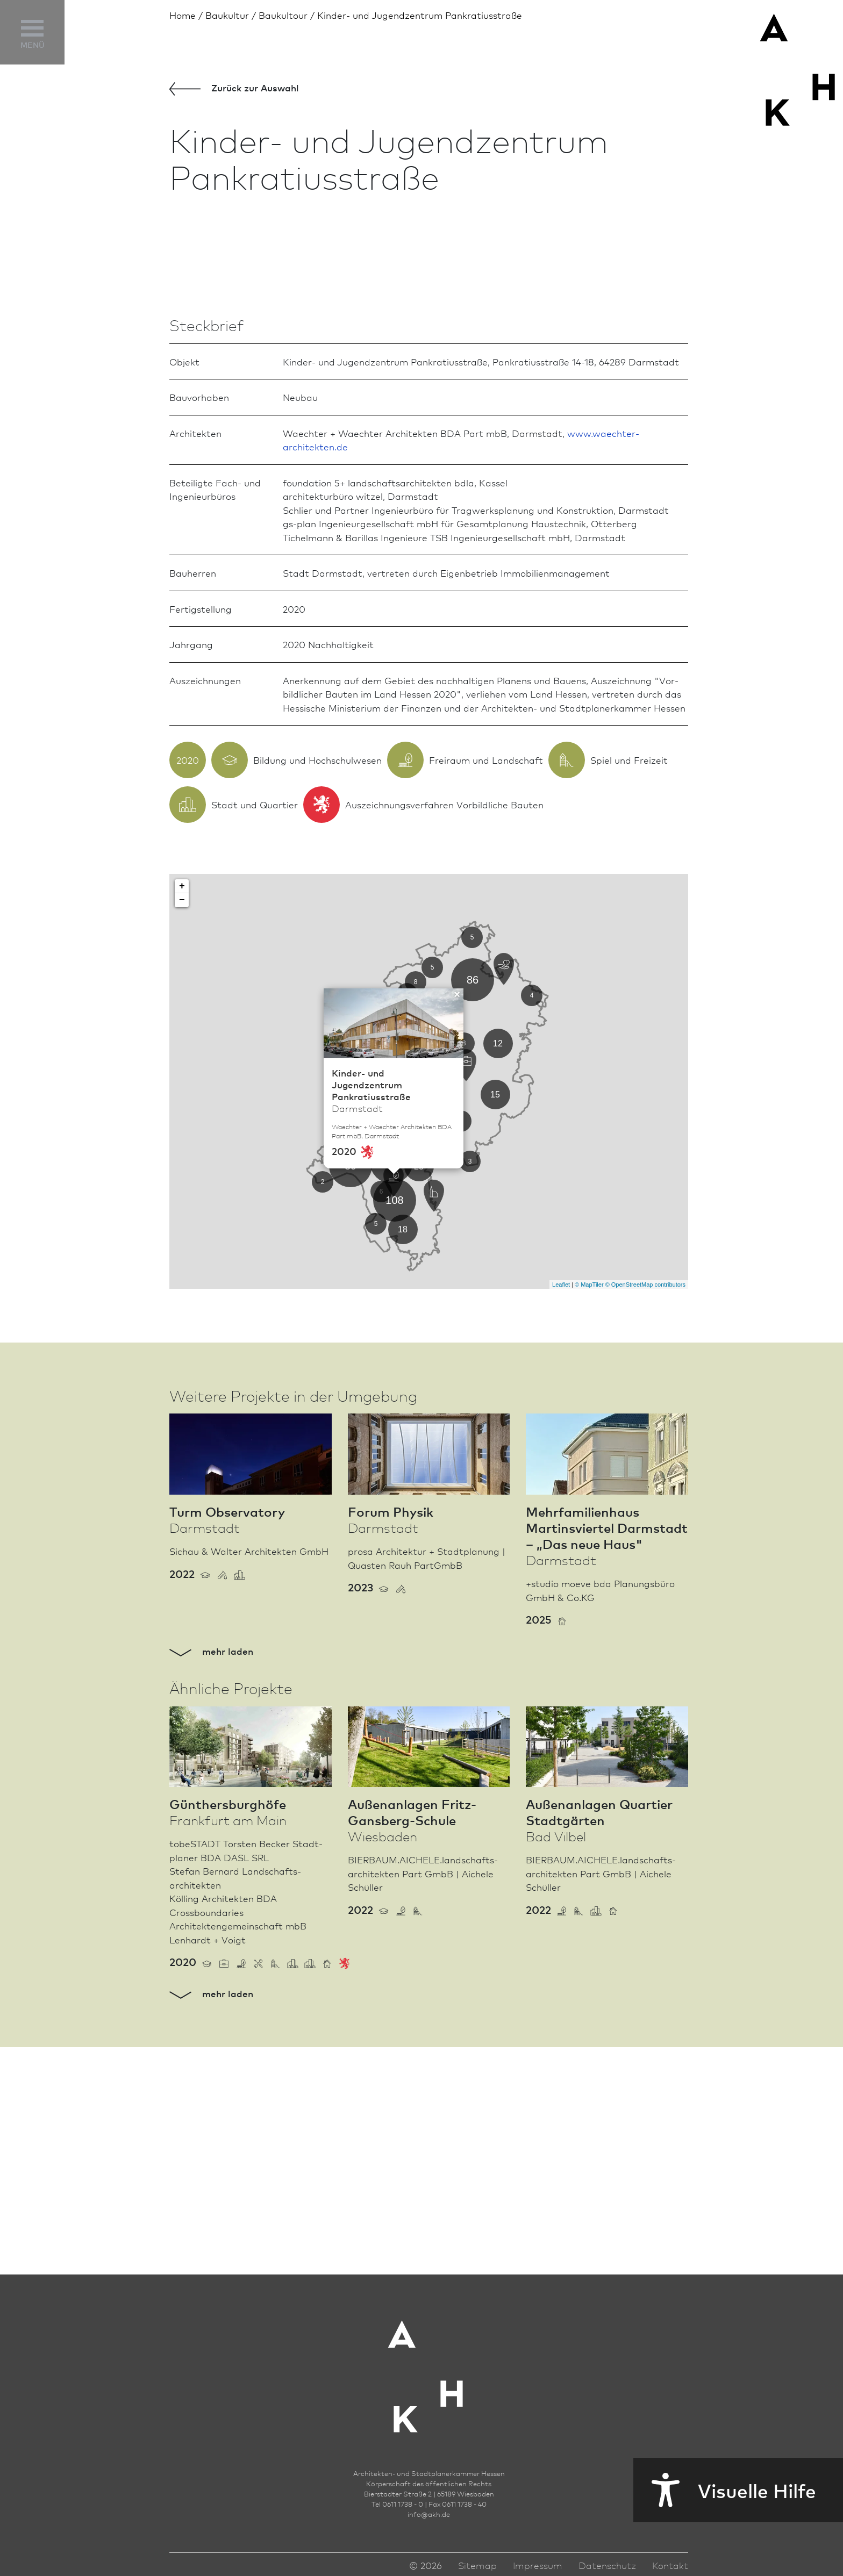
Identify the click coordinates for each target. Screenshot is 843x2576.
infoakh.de (429, 2543)
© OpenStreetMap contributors (645, 1539)
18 (403, 1484)
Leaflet (561, 1539)
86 (472, 1235)
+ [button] (182, 1141)
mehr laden (211, 1905)
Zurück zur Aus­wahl (234, 88)
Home (182, 15)
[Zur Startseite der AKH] (429, 2397)
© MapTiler (589, 1539)
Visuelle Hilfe (724, 2490)
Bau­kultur (227, 15)
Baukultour (283, 15)
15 (495, 1349)
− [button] (182, 1155)
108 (394, 1455)
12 (498, 1298)
